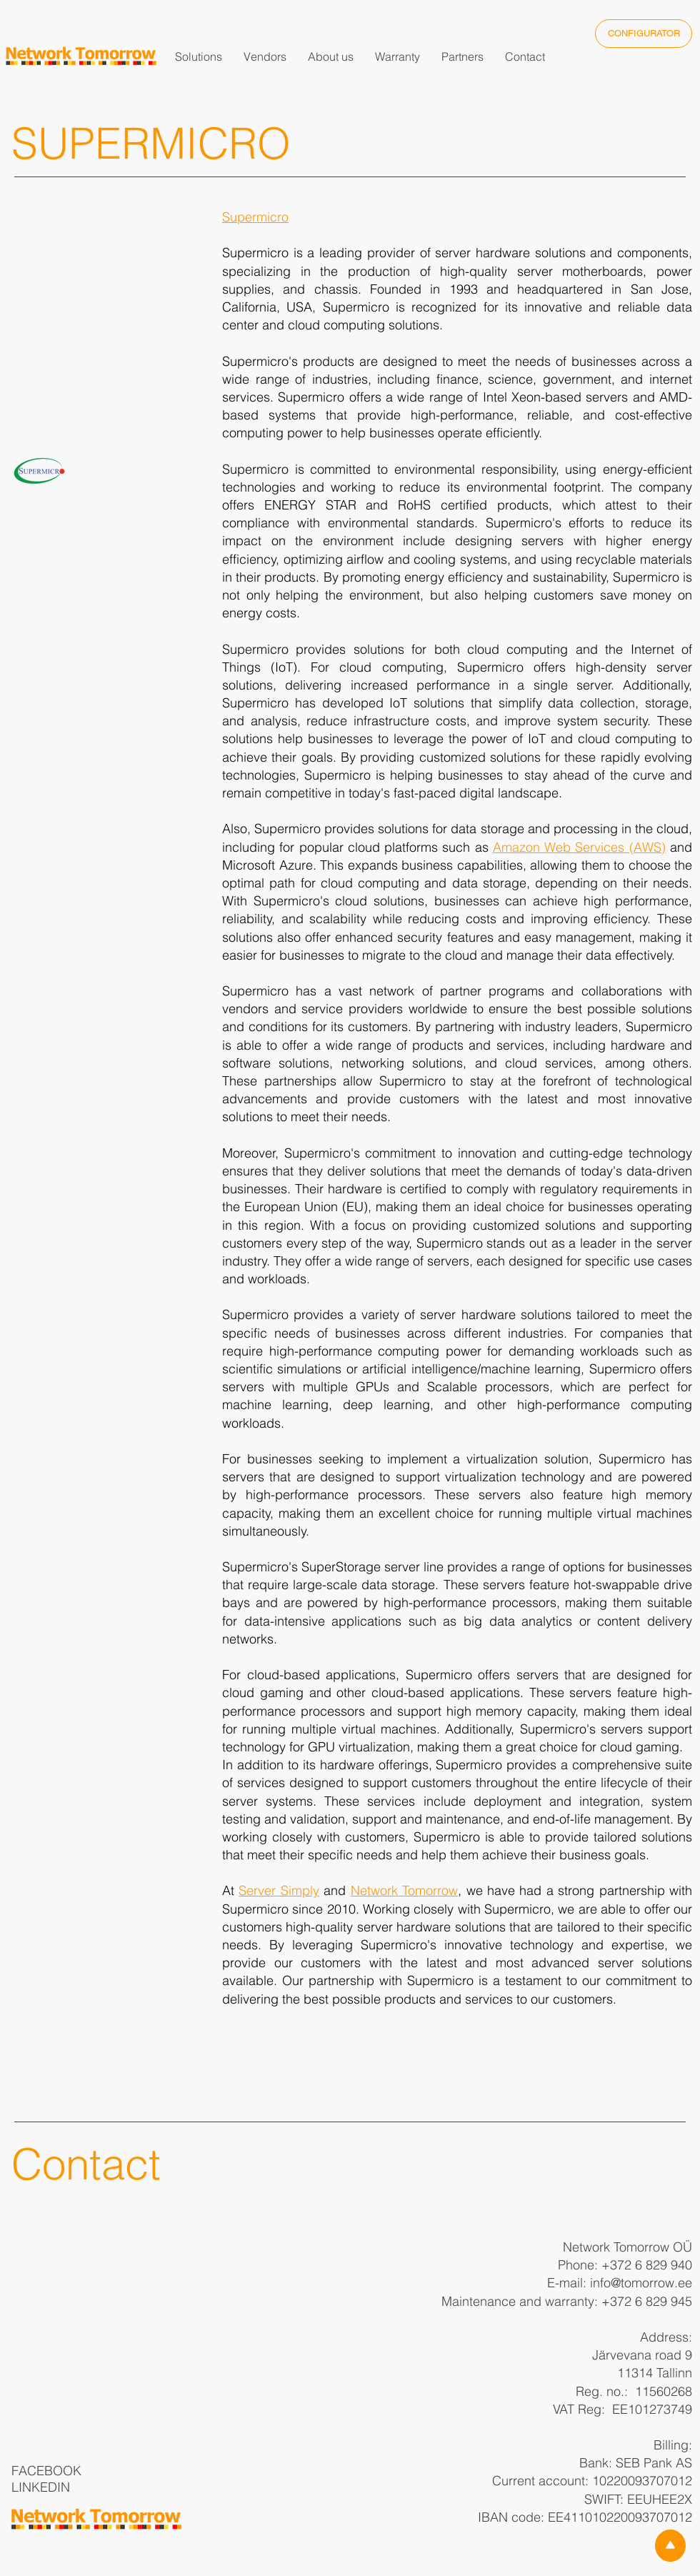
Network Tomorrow (404, 1890)
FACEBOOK (46, 2470)
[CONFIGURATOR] (643, 33)
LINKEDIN (40, 2487)
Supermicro (255, 217)
